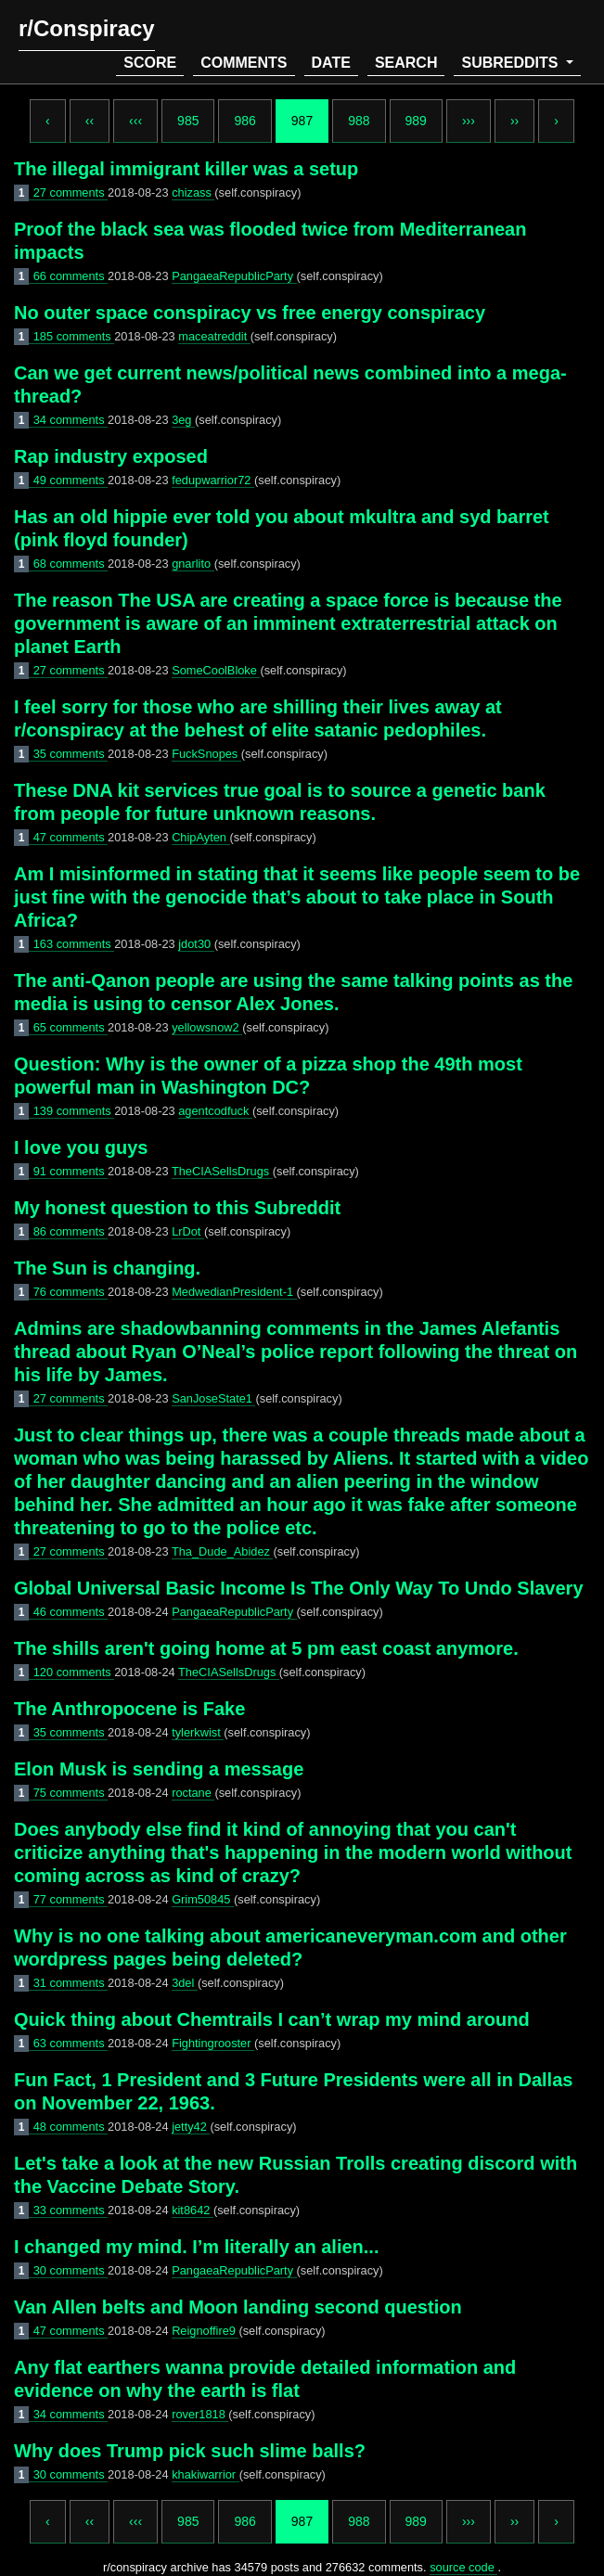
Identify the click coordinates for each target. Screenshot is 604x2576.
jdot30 (195, 944)
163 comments (74, 944)
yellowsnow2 (207, 1027)
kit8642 (192, 2210)
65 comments (70, 1027)
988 (358, 120)
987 (302, 120)
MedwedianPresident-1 (234, 1292)
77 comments (70, 1899)
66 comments (70, 276)
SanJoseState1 (213, 1398)
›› (514, 120)
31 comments (70, 1983)
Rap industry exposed (111, 456)
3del (185, 1983)
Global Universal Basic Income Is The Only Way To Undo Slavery (299, 1588)
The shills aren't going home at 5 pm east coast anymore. (266, 1648)
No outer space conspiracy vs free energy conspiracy (249, 312)
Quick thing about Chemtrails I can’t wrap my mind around (272, 2019)
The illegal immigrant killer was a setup (186, 169)
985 (188, 120)
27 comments (70, 192)
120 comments (74, 1672)
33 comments (70, 2210)
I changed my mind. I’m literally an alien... (196, 2246)
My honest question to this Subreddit (177, 1208)
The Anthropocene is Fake (129, 1708)
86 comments (70, 1231)
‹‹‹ (135, 120)
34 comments (70, 420)
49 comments (70, 480)
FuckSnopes (206, 754)
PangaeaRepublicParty (234, 276)
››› (468, 120)
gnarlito (193, 563)
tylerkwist (198, 1732)
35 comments (70, 754)
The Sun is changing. (107, 1268)
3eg (183, 420)
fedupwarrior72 (213, 480)
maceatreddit (214, 336)
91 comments (70, 1171)
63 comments (70, 2043)
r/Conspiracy (87, 28)
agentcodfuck (215, 1111)
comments (243, 62)
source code (463, 2567)
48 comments (70, 2127)
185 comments (74, 336)
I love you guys (81, 1147)
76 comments (70, 1292)
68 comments (70, 563)
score (149, 62)
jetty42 (191, 2127)
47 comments (70, 837)
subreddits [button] (511, 62)
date (331, 62)
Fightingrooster (213, 2043)
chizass (193, 192)
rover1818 (200, 2414)
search (406, 62)
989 (416, 120)
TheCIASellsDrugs (222, 1171)
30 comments (70, 2270)
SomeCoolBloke (216, 670)
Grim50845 (203, 1899)
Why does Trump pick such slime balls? (190, 2451)
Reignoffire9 (205, 2331)
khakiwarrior (205, 2474)
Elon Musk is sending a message (158, 1769)
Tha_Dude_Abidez (223, 1551)
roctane (193, 1793)
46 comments (70, 1612)
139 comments (74, 1111)
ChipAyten (200, 837)
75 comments (70, 1793)
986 (244, 120)
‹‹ (89, 120)
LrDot (188, 1231)
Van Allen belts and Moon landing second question (238, 2307)
